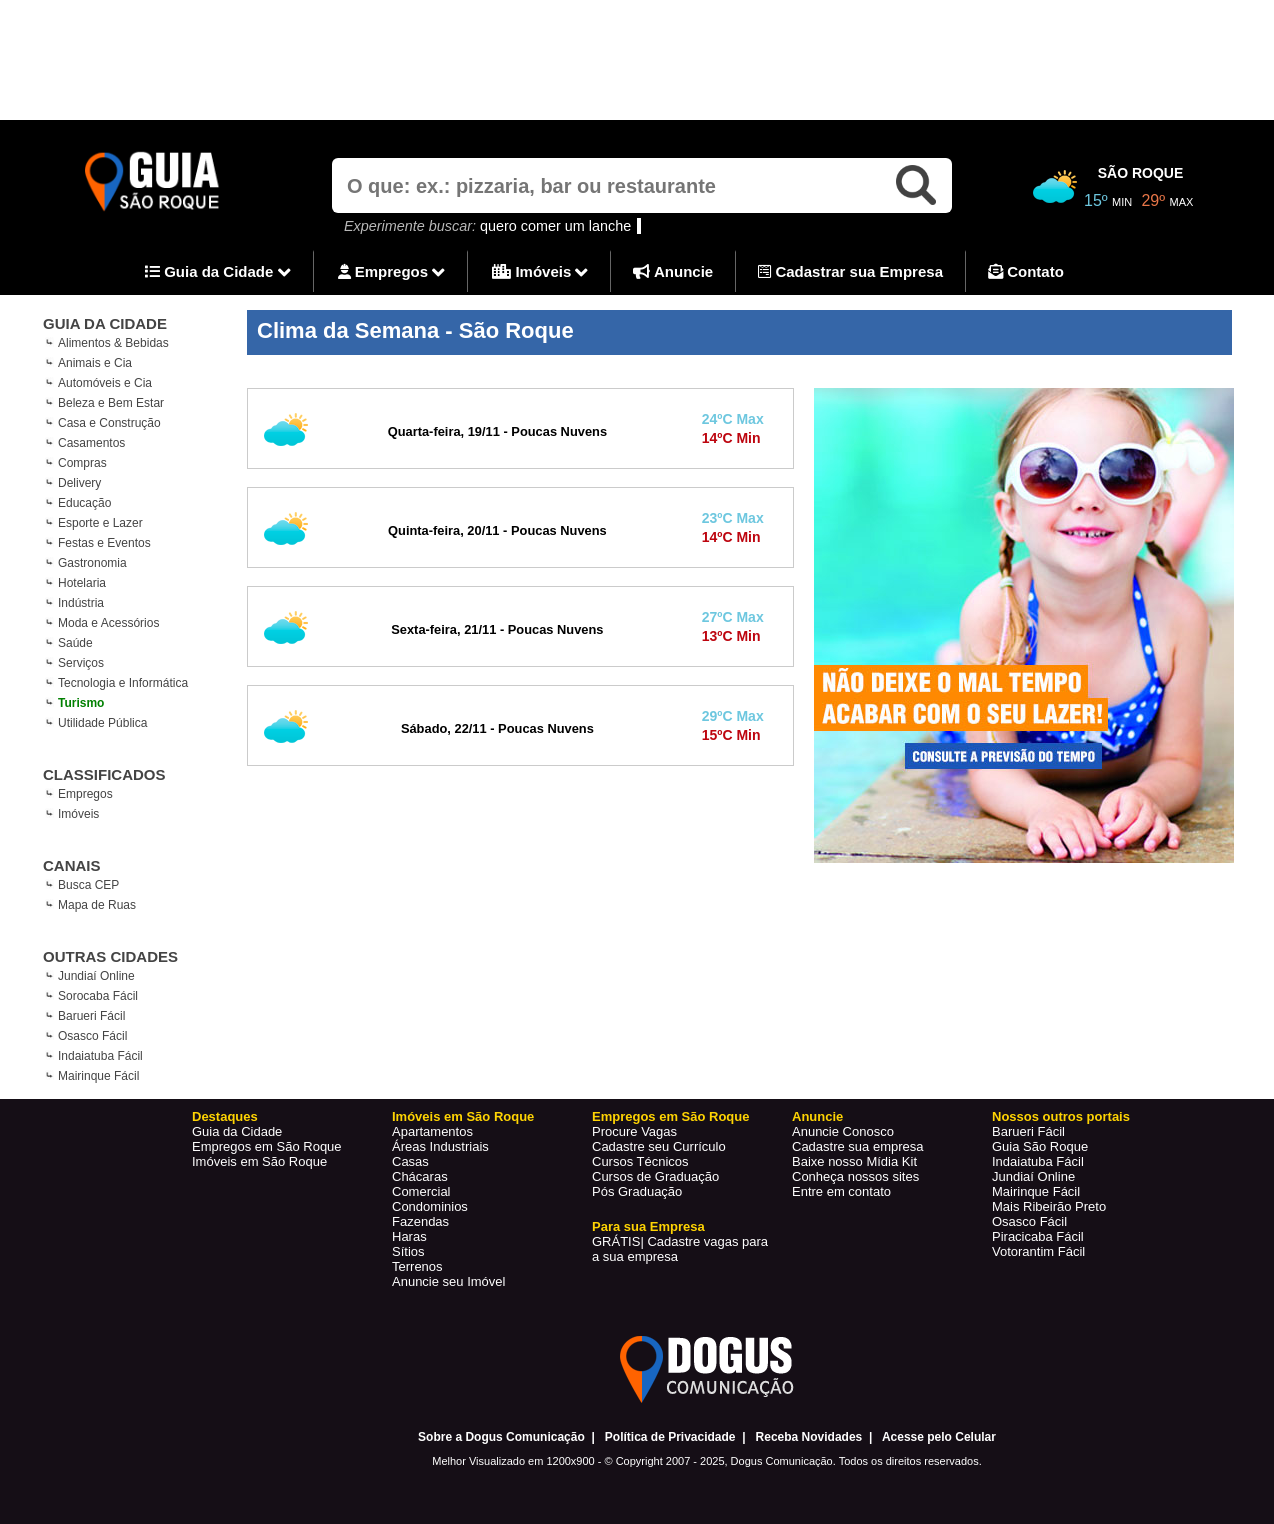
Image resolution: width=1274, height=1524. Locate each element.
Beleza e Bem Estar (111, 403)
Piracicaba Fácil (1038, 1236)
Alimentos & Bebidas (113, 343)
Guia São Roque (1040, 1146)
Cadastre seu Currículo (659, 1146)
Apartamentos (432, 1131)
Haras (409, 1236)
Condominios (430, 1206)
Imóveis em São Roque (259, 1161)
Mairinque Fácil (98, 1076)
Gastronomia (92, 563)
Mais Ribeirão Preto (1049, 1206)
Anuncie (673, 271)
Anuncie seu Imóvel (448, 1281)
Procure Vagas (634, 1131)
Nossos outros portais (1061, 1116)
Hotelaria (82, 583)
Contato (1026, 271)
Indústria (81, 603)
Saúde (75, 643)
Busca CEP (88, 885)
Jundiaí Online (96, 976)
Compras (82, 463)
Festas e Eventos (104, 543)
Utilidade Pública (102, 723)
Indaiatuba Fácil (100, 1056)
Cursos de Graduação (655, 1176)
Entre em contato (841, 1191)
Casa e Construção (109, 423)
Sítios (408, 1251)
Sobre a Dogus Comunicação (501, 1437)
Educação (84, 503)
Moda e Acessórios (108, 623)
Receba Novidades (809, 1437)
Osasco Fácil (92, 1036)
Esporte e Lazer (100, 523)
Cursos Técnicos (640, 1161)
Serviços (81, 663)
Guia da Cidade (218, 273)
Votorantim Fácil (1038, 1251)
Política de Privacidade (670, 1437)
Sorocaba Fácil (98, 996)
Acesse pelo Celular (939, 1437)
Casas (410, 1161)
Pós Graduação (637, 1191)
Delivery (79, 483)
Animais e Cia (95, 363)
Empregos (392, 273)
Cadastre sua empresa (858, 1146)
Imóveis (540, 273)
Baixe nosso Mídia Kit (854, 1161)
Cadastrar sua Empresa (850, 271)
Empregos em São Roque (267, 1146)
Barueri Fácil (91, 1016)
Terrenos (417, 1266)
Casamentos (91, 443)
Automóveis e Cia (105, 383)
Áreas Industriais (440, 1146)
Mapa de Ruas (97, 905)
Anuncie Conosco (843, 1131)
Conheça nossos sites (855, 1176)
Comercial (421, 1191)
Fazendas (420, 1221)
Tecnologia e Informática (123, 683)
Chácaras (420, 1176)
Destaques (225, 1116)
